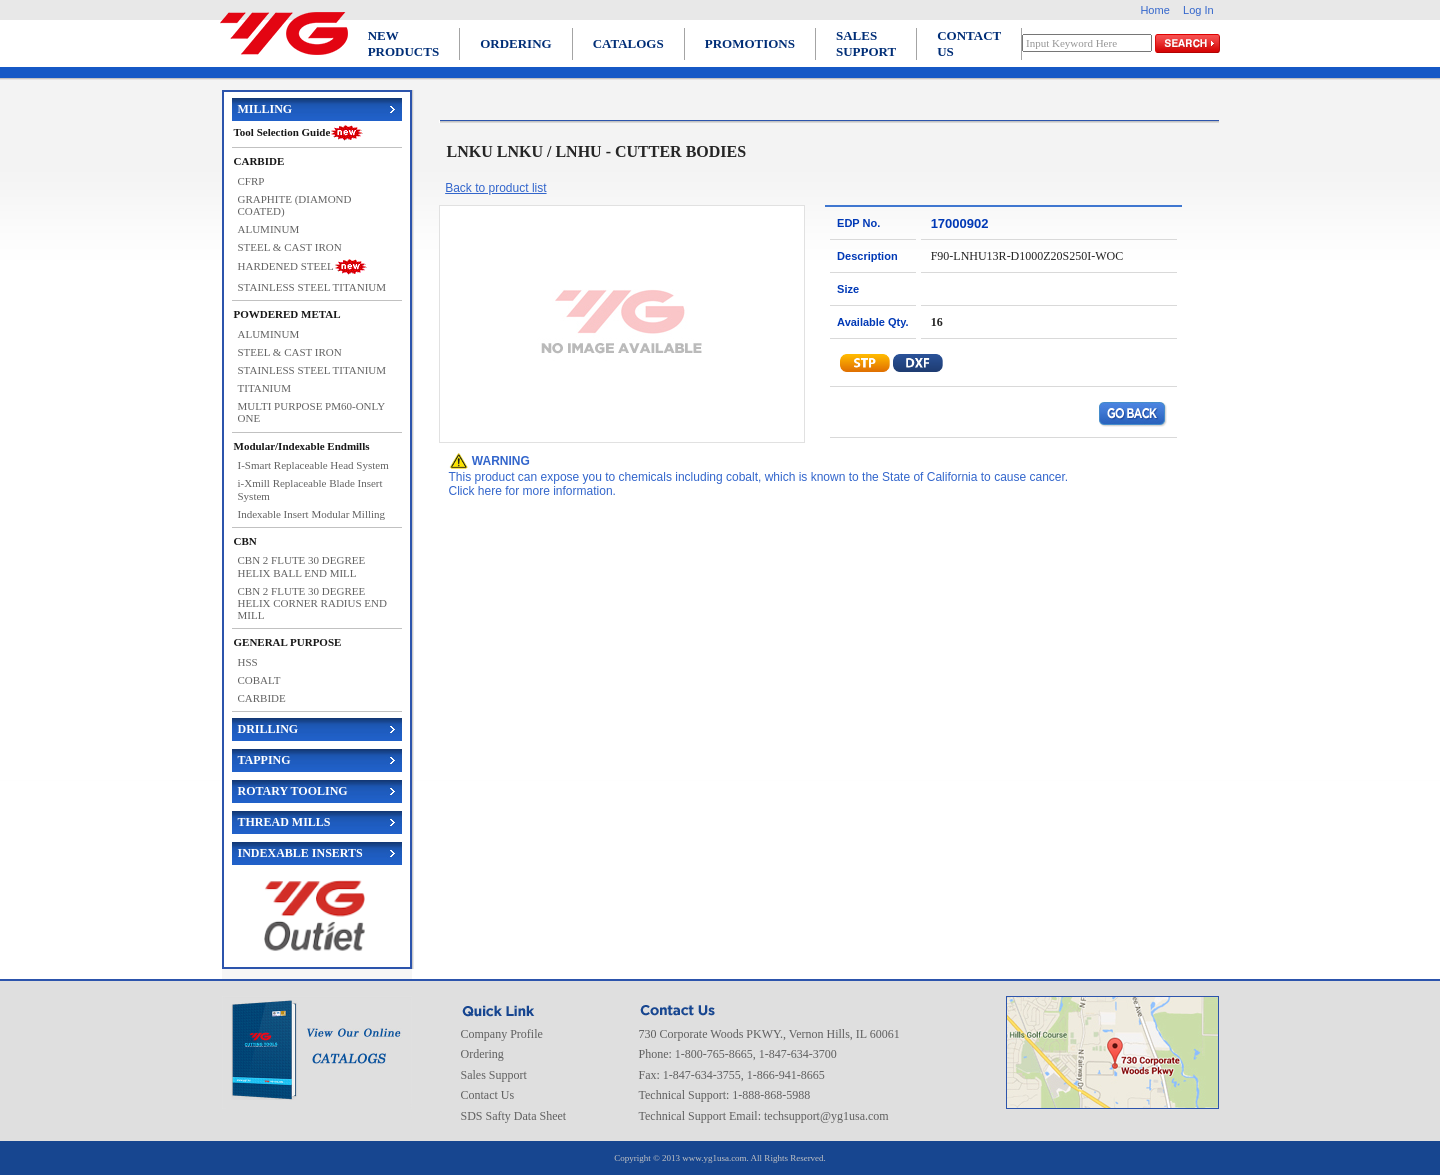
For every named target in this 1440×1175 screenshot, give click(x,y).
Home (1154, 10)
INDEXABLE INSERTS (300, 853)
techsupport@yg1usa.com (826, 1116)
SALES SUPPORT (866, 43)
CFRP (251, 181)
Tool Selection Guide (282, 132)
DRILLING (268, 729)
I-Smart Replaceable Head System (313, 465)
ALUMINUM (269, 229)
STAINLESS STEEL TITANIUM (312, 287)
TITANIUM (265, 388)
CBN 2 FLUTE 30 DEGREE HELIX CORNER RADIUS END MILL (312, 603)
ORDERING (516, 43)
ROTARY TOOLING (293, 791)
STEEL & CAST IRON (290, 247)
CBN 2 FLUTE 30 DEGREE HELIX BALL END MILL (302, 566)
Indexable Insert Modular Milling (312, 514)
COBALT (259, 680)
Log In (1198, 10)
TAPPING (264, 760)
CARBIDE (262, 698)
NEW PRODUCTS (404, 43)
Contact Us (488, 1095)
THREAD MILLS (284, 822)
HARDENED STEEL (286, 266)
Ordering (482, 1054)
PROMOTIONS (750, 43)
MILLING (265, 109)
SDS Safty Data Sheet (514, 1116)
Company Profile (502, 1034)
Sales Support (494, 1075)
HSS (248, 662)
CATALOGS (628, 43)
